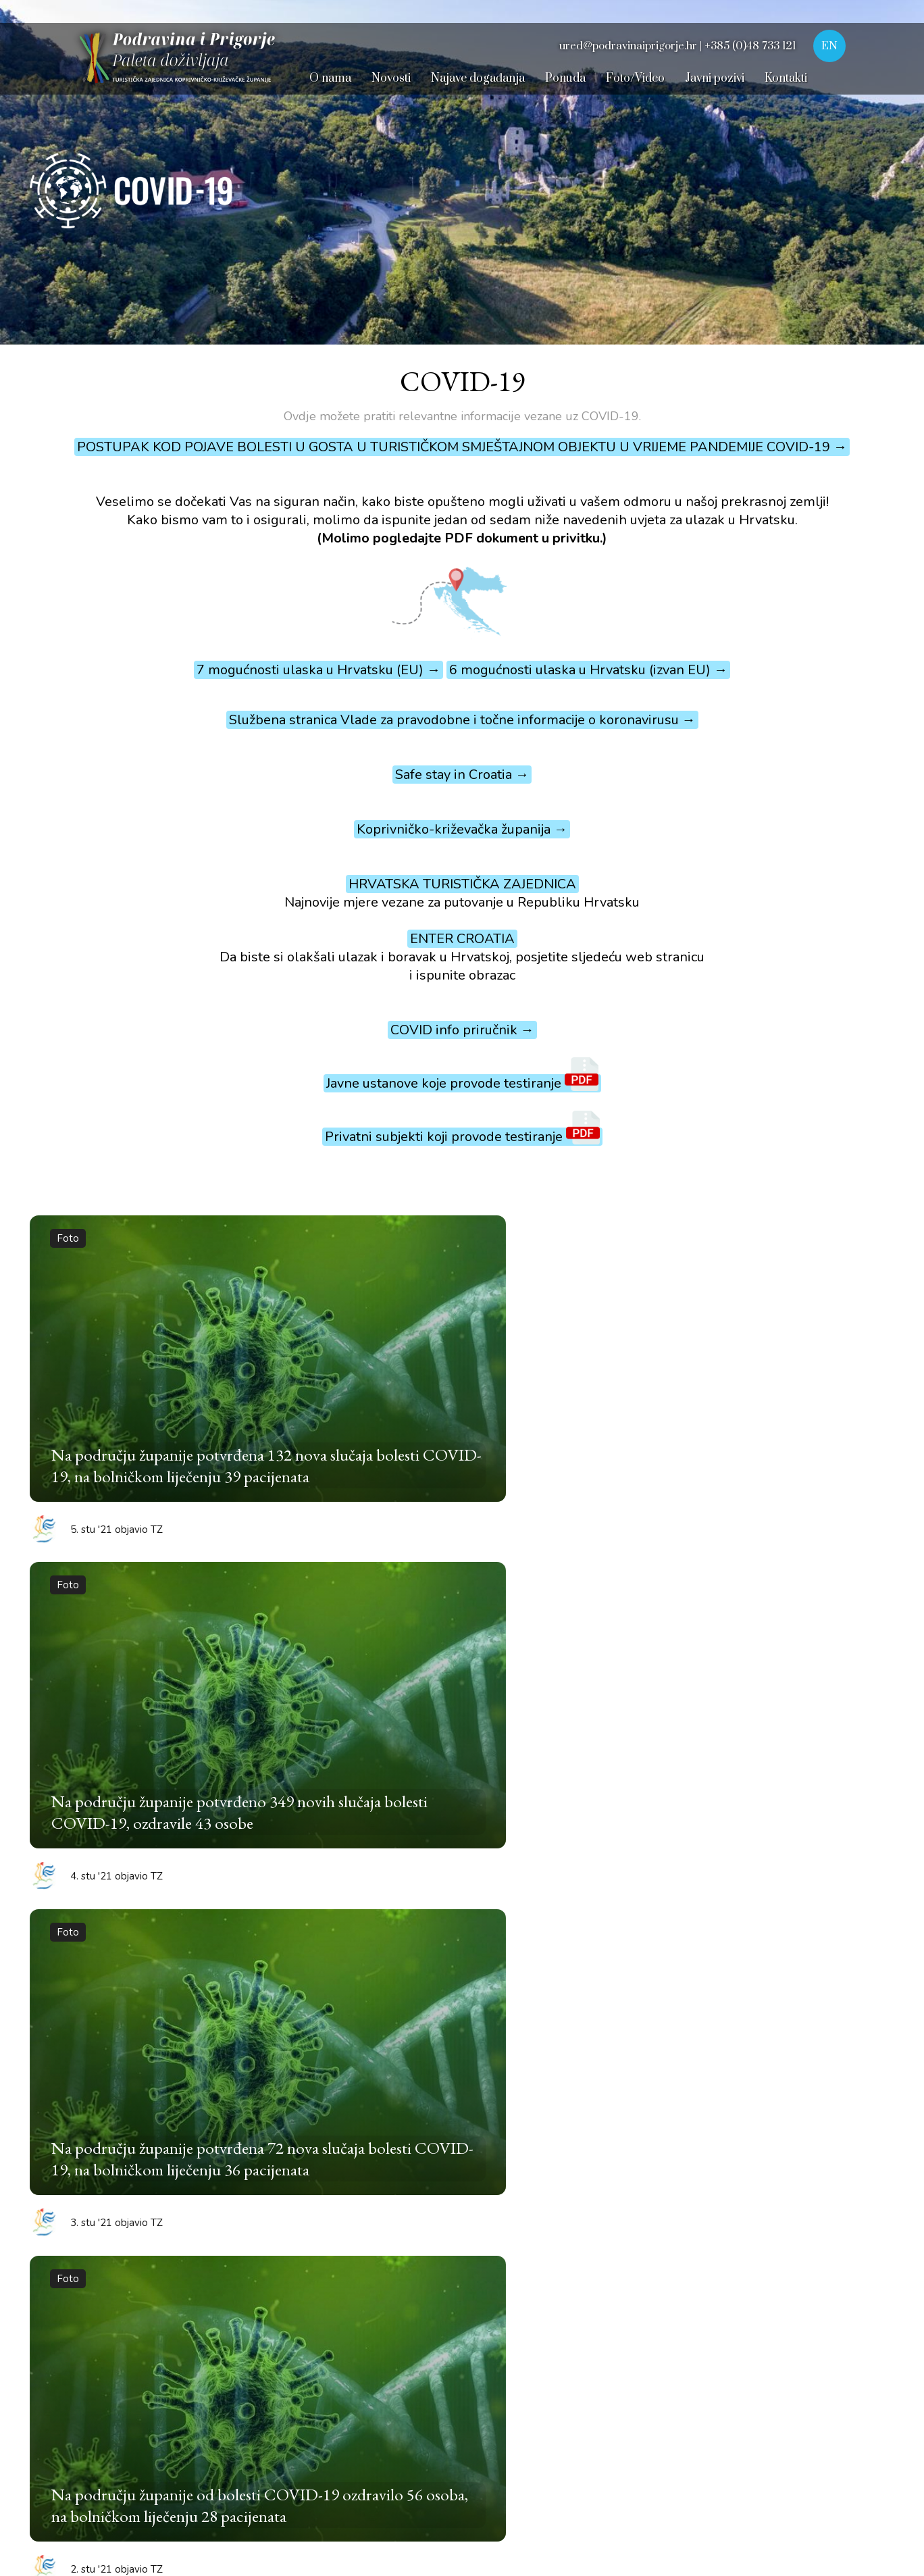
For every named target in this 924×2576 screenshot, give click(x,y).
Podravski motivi (75, 2196)
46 (782, 1725)
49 (377, 1762)
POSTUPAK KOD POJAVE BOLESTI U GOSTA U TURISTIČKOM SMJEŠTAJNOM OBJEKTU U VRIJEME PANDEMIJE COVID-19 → (462, 447)
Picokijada (57, 2145)
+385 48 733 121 (576, 2140)
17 (614, 1687)
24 (850, 1687)
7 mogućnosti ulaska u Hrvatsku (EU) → (318, 670)
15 (546, 1687)
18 (647, 1687)
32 (310, 1725)
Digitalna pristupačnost (185, 2477)
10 (377, 1687)
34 (377, 1725)
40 (580, 1725)
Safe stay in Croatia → (462, 774)
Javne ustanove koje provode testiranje (462, 1083)
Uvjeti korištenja (84, 2477)
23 (816, 1687)
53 (512, 1762)
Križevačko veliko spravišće (103, 2170)
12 (445, 1687)
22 (782, 1687)
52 (478, 1762)
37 (478, 1725)
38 (512, 1725)
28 (175, 1725)
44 (715, 1725)
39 (546, 1725)
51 (445, 1762)
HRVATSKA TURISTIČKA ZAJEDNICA (462, 884)
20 (715, 1687)
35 (411, 1725)
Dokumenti (273, 2477)
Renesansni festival (82, 2119)
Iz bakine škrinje (74, 2299)
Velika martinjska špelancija (105, 2247)
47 (816, 1725)
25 (73, 1725)
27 (141, 1725)
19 (681, 1687)
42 (647, 1725)
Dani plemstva (69, 2273)
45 (749, 1725)
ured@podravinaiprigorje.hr (619, 2280)
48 (850, 1725)
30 (242, 1725)
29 (208, 1725)
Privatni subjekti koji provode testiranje (462, 1137)
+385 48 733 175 (576, 2164)
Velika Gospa (65, 2350)
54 (546, 1762)
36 (445, 1725)
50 (411, 1762)
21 (749, 1687)
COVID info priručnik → (462, 1030)
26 (107, 1725)
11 (411, 1687)
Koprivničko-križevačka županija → (462, 829)
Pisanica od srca (73, 2222)
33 (343, 1725)
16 (580, 1687)
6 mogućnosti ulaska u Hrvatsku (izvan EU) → (588, 670)
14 (512, 1687)
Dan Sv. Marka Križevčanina (103, 2324)
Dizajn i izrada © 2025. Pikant (743, 2477)
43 (681, 1725)
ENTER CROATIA (462, 939)
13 (478, 1687)
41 (614, 1725)
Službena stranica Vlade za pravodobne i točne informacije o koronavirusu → (462, 720)
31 (276, 1725)
